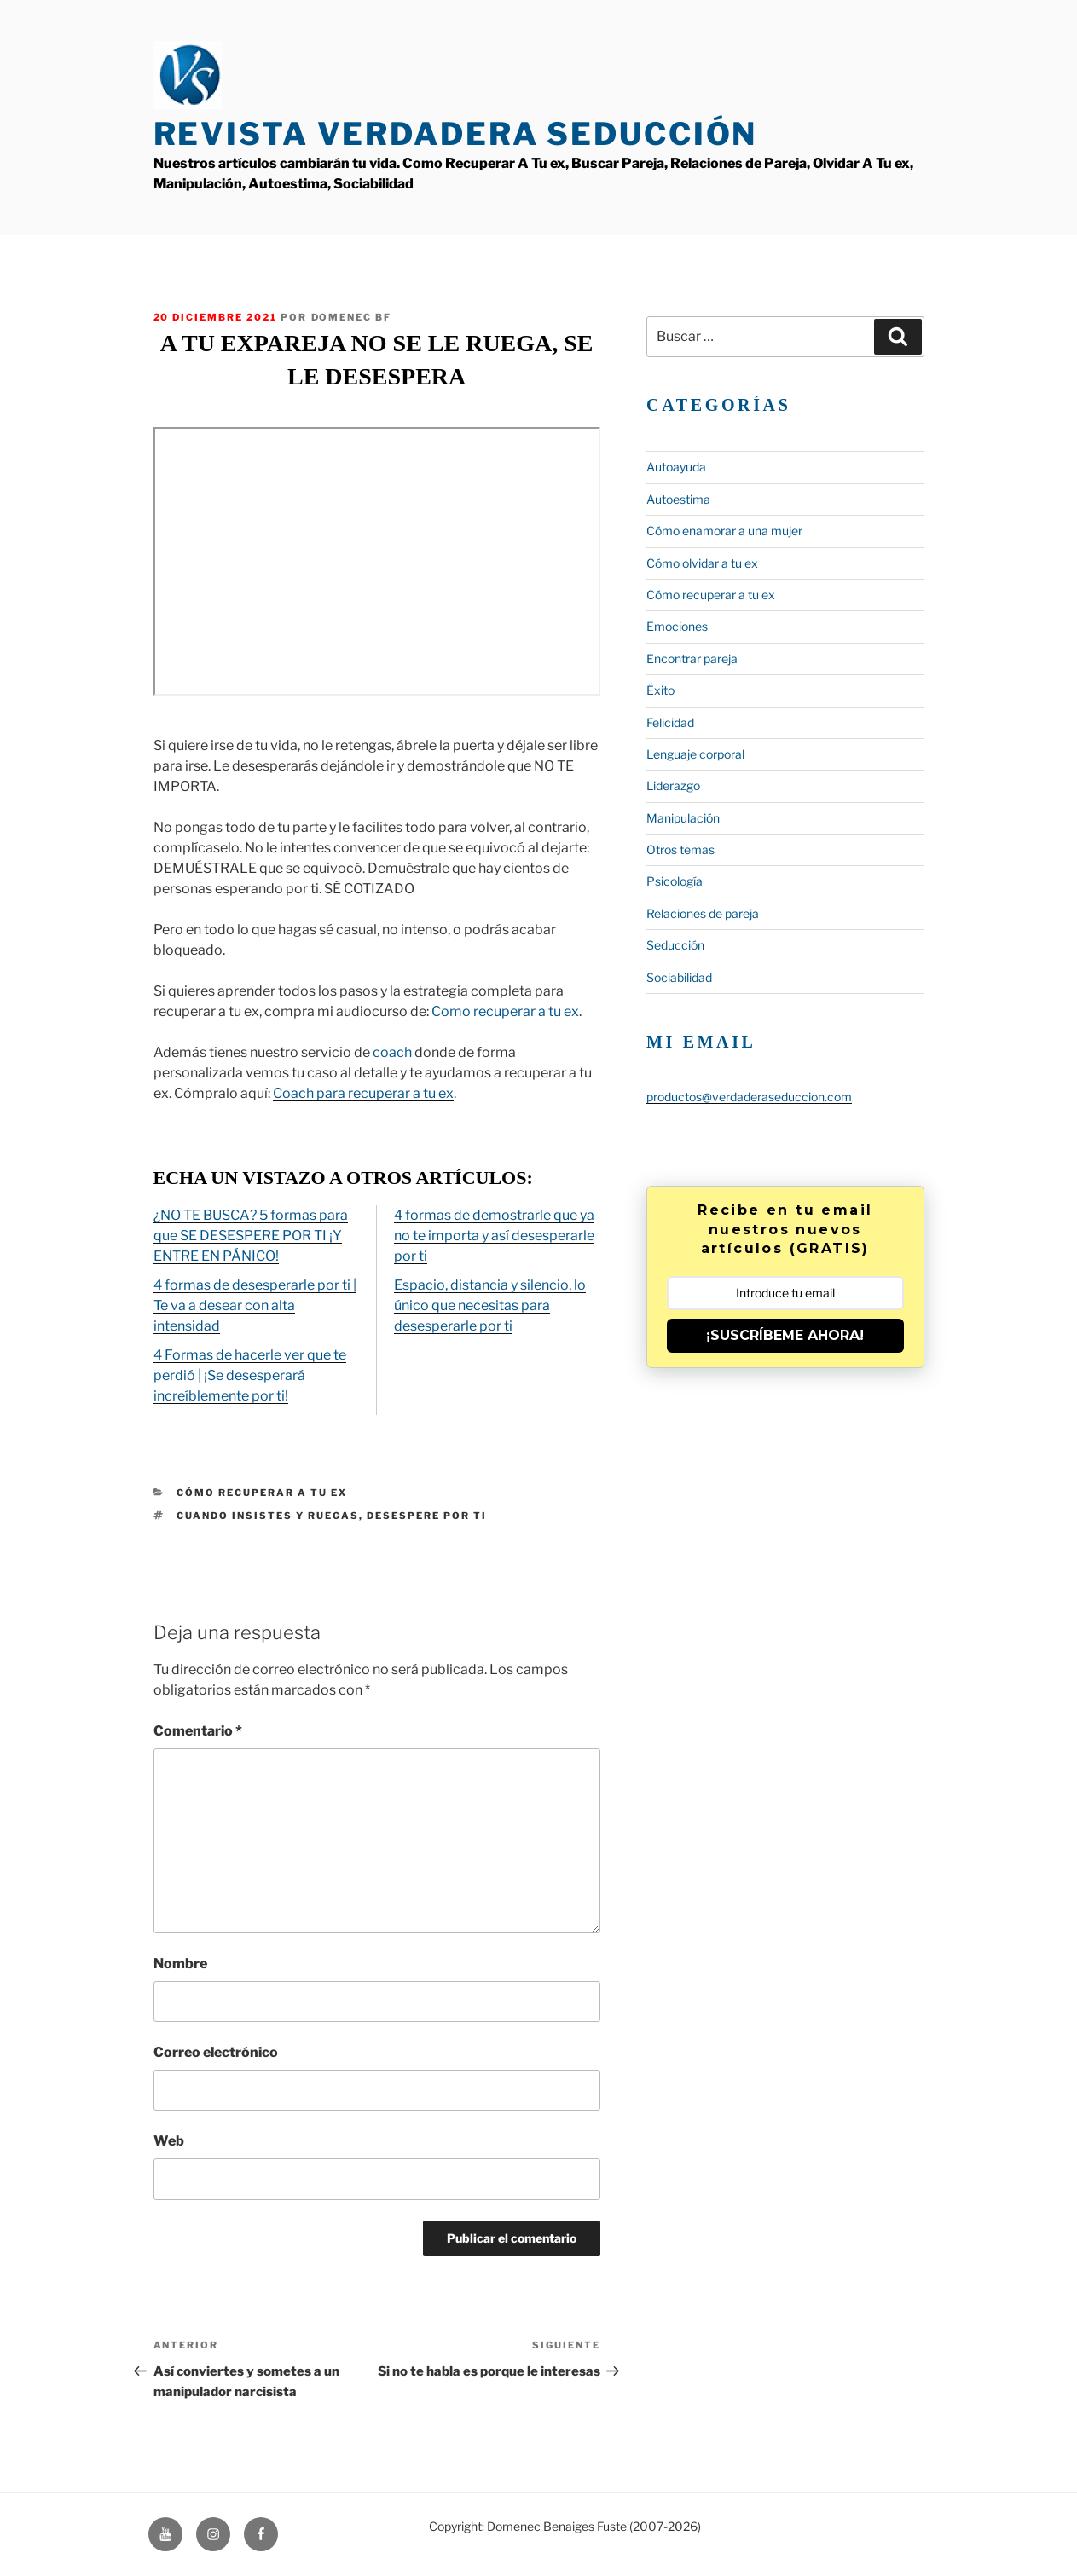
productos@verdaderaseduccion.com (749, 1096)
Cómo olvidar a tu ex (702, 563)
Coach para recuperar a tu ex (363, 1093)
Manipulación (683, 818)
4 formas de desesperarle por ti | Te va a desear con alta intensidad (254, 1305)
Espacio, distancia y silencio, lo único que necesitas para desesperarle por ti (490, 1305)
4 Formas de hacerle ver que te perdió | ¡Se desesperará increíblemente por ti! (249, 1375)
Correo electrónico (215, 2052)
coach (392, 1052)
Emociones (677, 626)
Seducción (675, 945)
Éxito (660, 690)
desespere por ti (427, 1516)
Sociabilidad (679, 977)
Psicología (674, 881)
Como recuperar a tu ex (505, 1011)
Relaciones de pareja (702, 913)
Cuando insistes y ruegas (268, 1516)
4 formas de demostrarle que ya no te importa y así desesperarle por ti (494, 1235)
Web (168, 2141)
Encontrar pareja (692, 658)
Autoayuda (676, 466)
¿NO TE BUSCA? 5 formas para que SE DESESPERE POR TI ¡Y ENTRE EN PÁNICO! (250, 1235)
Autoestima (678, 499)
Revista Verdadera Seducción (455, 134)
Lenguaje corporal (695, 754)
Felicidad (670, 722)
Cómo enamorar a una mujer (724, 530)
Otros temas (680, 849)
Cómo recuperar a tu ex (262, 1493)
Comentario (197, 1731)
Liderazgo (673, 785)
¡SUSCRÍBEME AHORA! (785, 1335)
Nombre (180, 1963)
